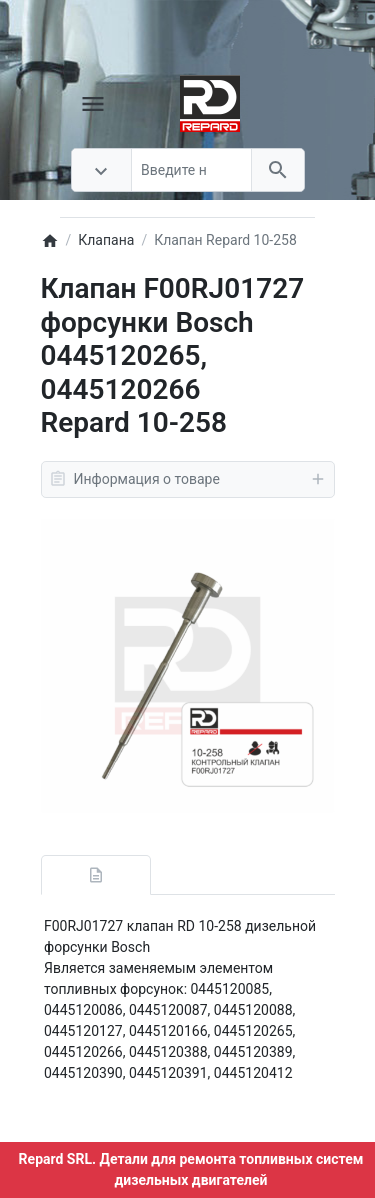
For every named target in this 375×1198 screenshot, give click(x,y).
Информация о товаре (188, 479)
